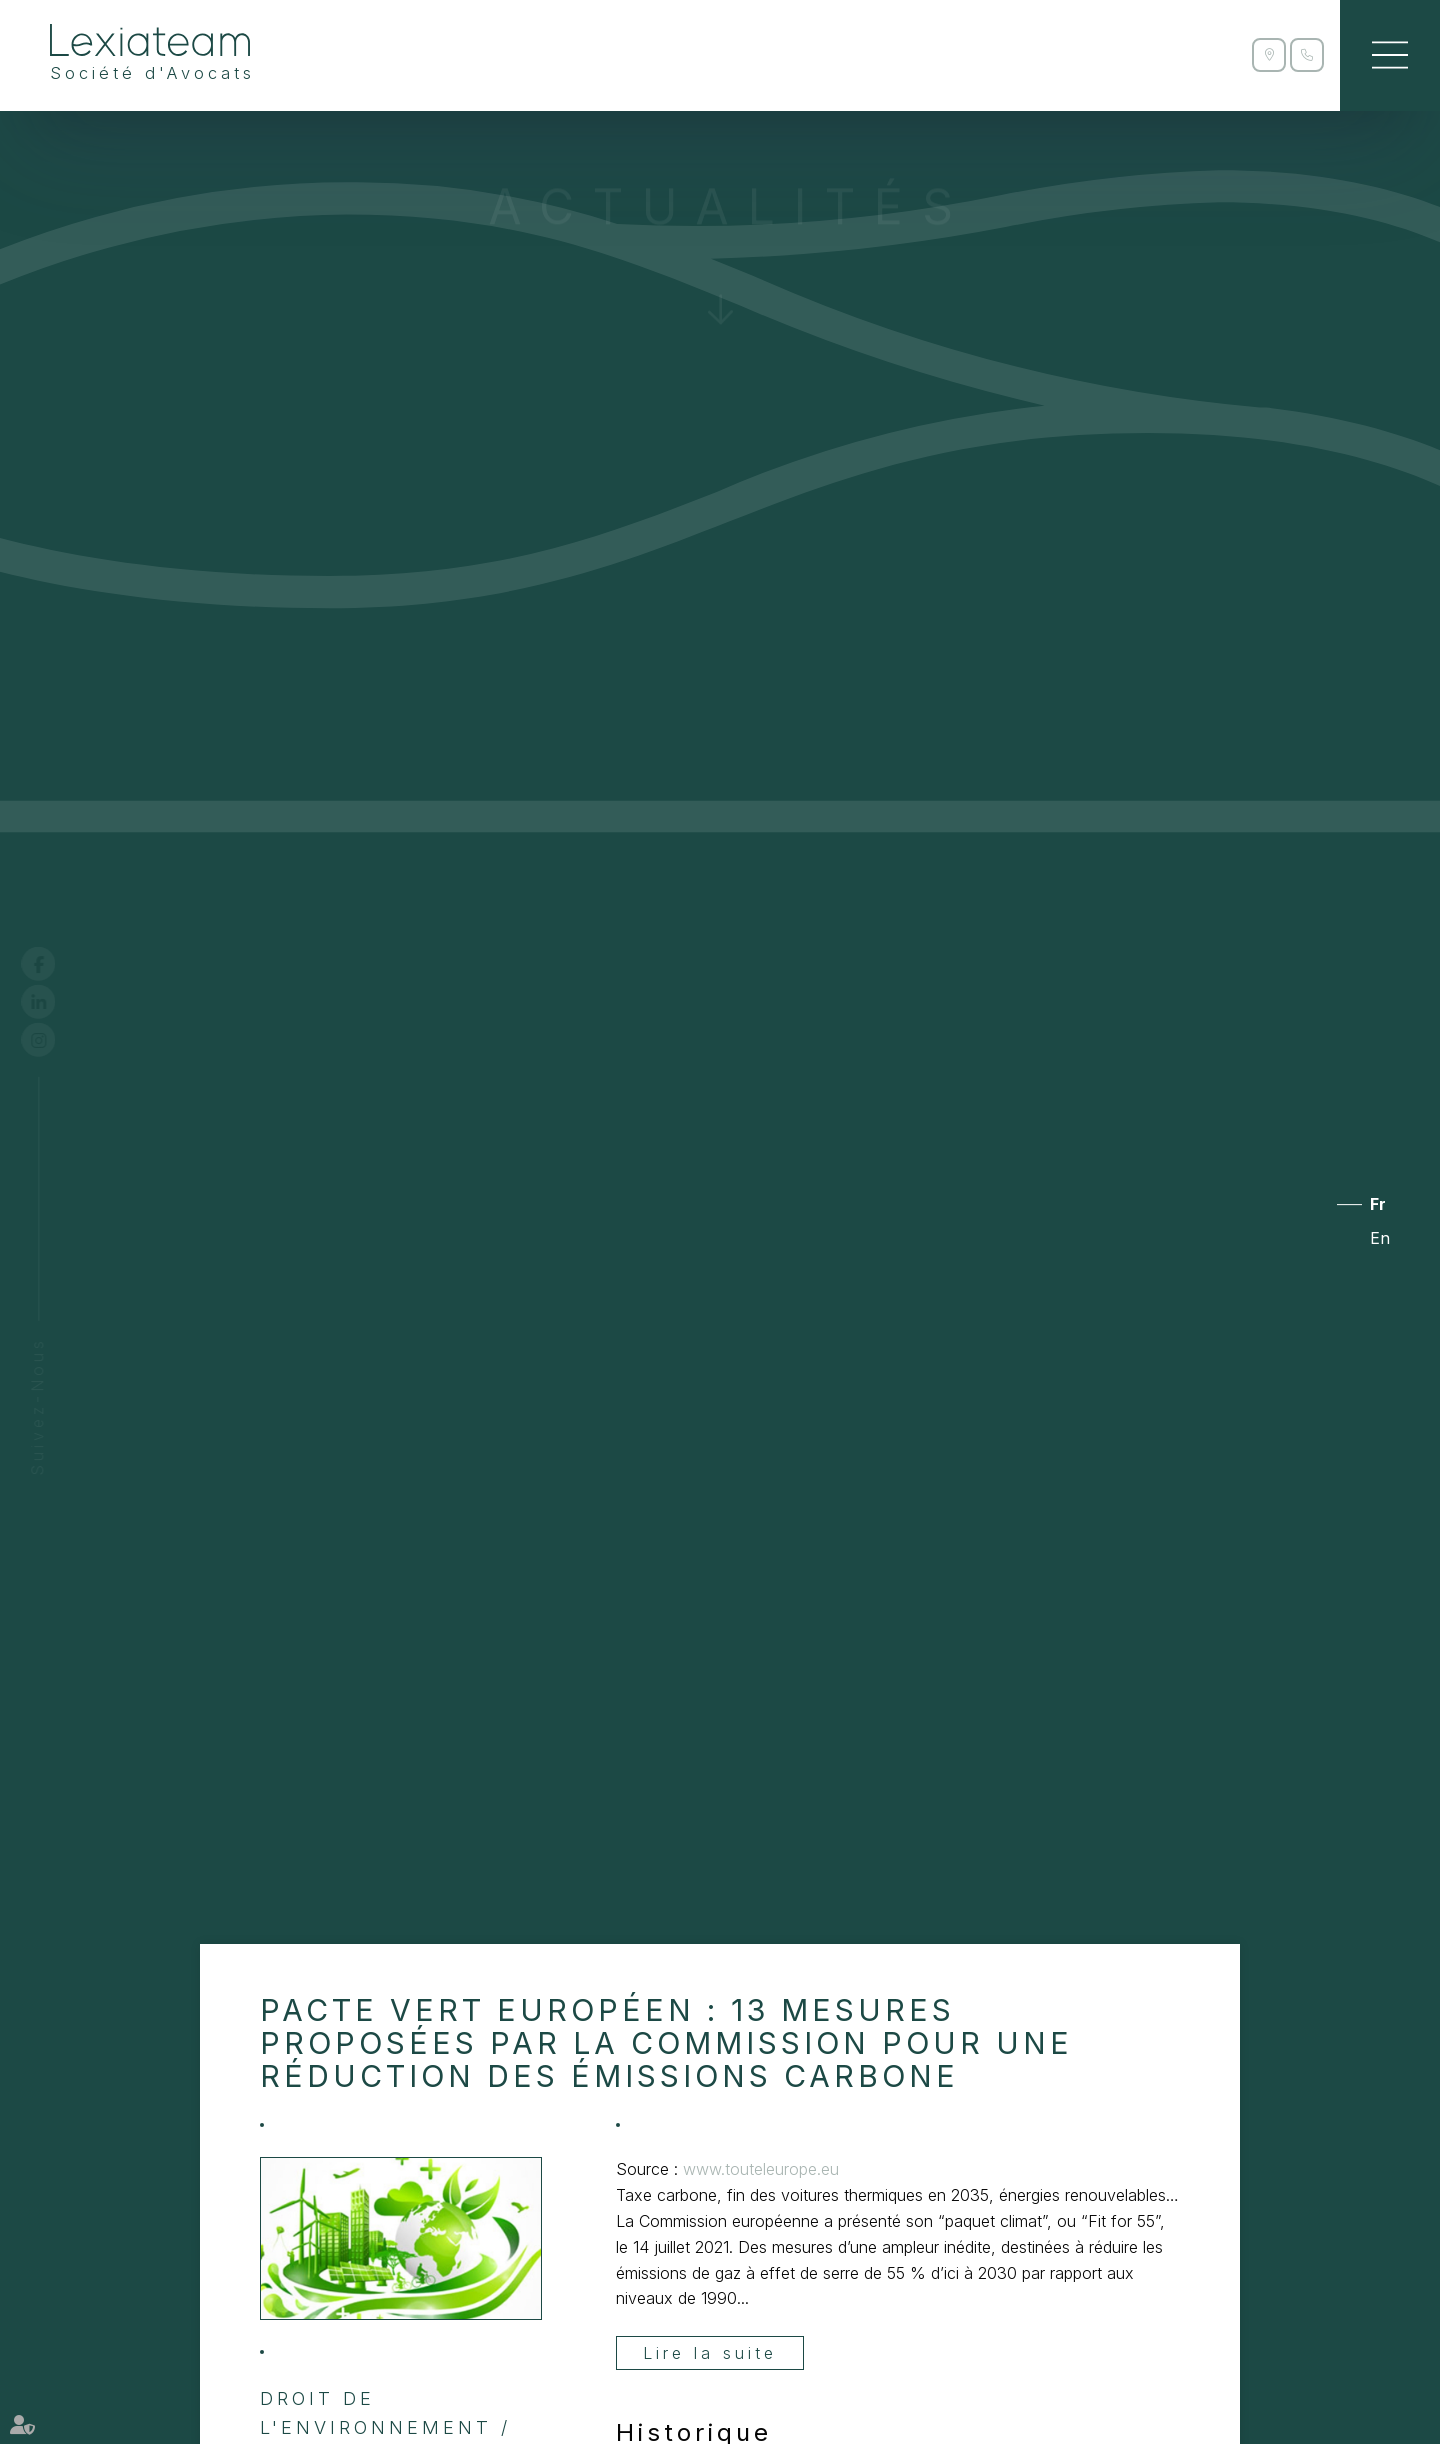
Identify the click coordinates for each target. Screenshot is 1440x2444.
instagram (57, 1040)
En (1380, 1238)
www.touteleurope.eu (761, 2169)
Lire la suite (710, 2353)
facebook (57, 964)
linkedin (57, 1002)
